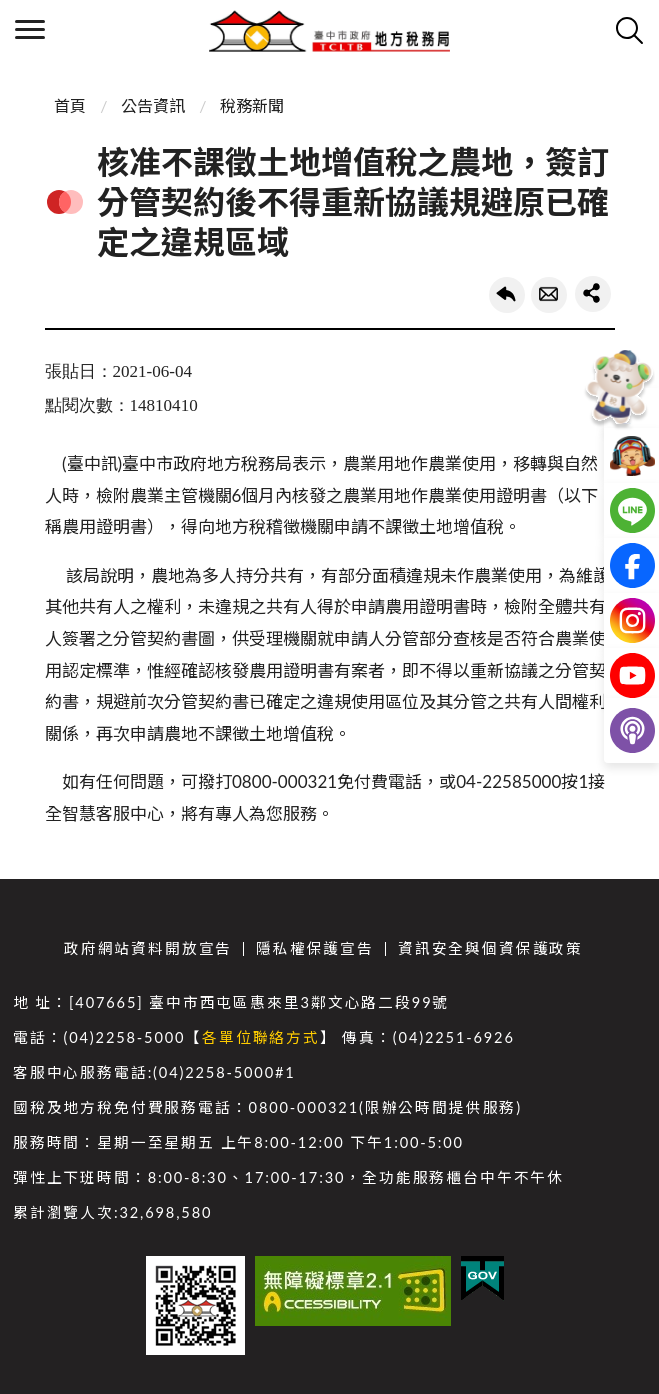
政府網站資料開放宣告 (148, 948)
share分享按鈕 (593, 294)
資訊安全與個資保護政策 (490, 948)
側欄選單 (30, 29)
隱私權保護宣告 (315, 948)
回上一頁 (507, 295)
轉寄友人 (549, 295)
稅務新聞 (252, 105)
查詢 (629, 30)
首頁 (70, 105)
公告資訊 (153, 105)
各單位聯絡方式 (261, 1037)
